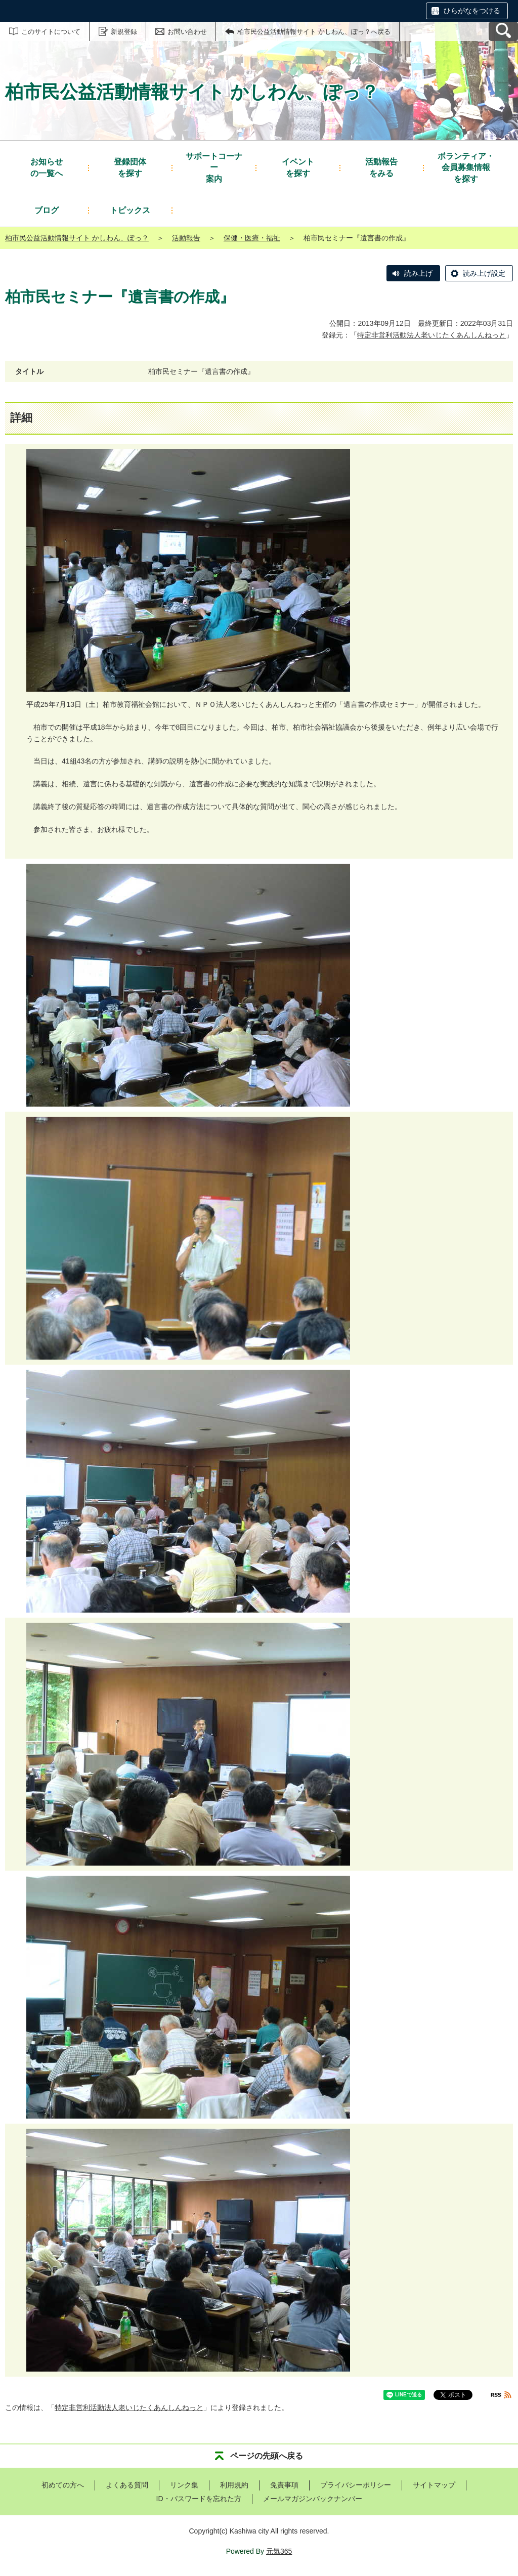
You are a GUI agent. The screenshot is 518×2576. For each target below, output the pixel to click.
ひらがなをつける (472, 11)
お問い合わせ (187, 31)
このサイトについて (50, 31)
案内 (214, 167)
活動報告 (186, 238)
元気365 (279, 2551)
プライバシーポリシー (355, 2485)
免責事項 (284, 2485)
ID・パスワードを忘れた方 (198, 2499)
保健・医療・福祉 (252, 238)
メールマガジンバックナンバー (312, 2499)
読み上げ (418, 273)
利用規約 (234, 2485)
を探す (130, 166)
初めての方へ (62, 2485)
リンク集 (184, 2485)
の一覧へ (46, 166)
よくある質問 (127, 2485)
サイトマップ (434, 2485)
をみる (381, 166)
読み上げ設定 (484, 273)
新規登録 (124, 31)
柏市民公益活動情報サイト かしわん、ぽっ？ (77, 238)
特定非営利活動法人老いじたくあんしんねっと (431, 335)
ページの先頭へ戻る (266, 2456)
